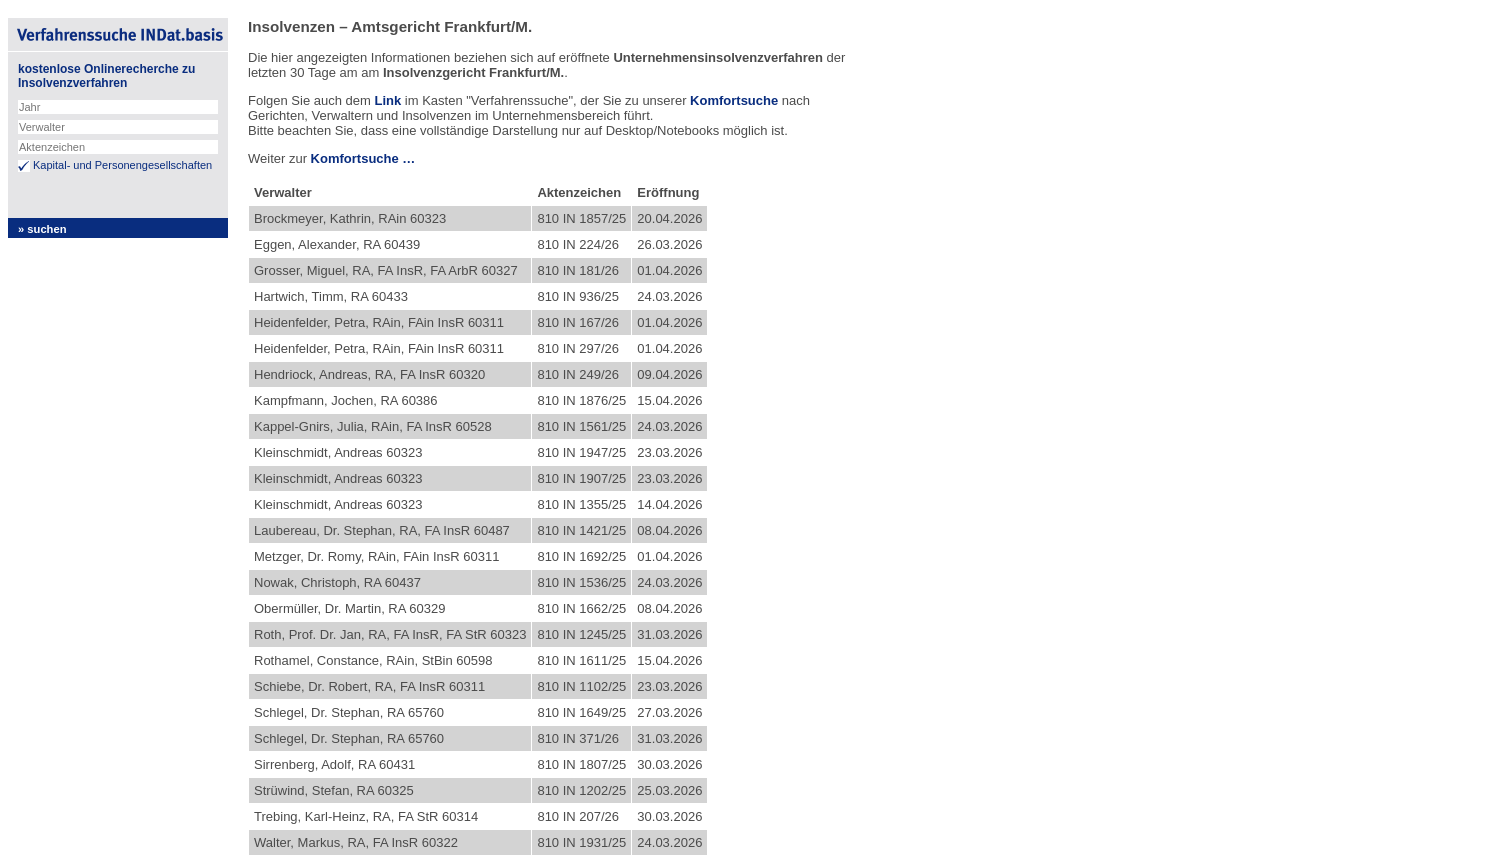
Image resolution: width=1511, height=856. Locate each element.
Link (387, 100)
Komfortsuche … (363, 158)
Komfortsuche (734, 100)
